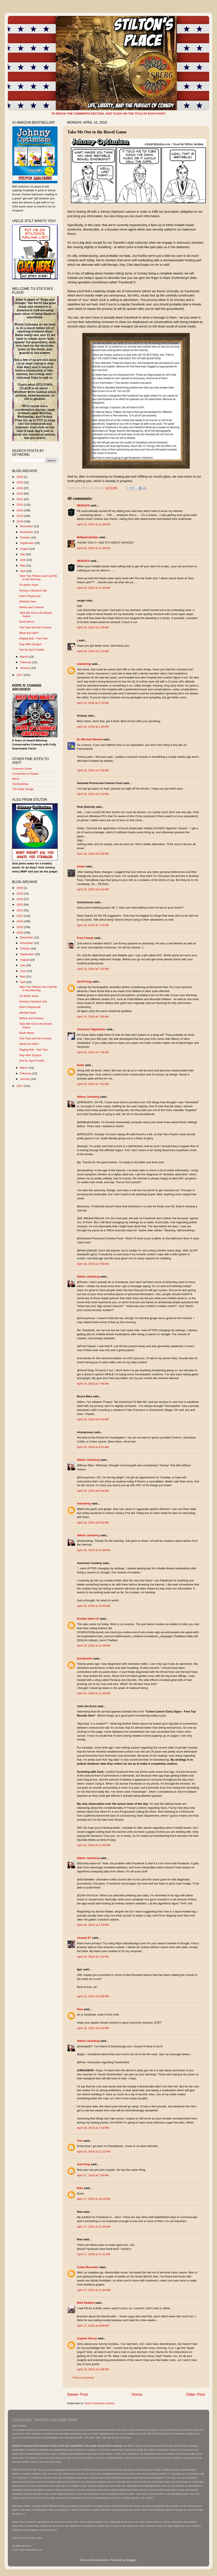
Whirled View (27, 601)
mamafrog (84, 663)
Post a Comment (83, 2377)
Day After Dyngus (30, 644)
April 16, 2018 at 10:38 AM (93, 1550)
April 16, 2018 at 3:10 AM (93, 793)
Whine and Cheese (31, 607)
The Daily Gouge (22, 789)
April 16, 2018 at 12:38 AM (93, 524)
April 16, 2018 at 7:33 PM (93, 2127)
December (27, 526)
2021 (20, 504)
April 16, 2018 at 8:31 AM (93, 1447)
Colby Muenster (87, 2267)
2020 (20, 510)
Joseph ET (84, 1937)
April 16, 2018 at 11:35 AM (93, 1693)
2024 (20, 488)
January (25, 668)
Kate (80, 2188)
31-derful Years (29, 584)
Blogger (131, 2560)
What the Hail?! (29, 633)
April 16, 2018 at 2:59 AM (93, 770)
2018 (20, 521)
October (25, 537)
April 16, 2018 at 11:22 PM (93, 2151)
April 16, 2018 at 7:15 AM (93, 925)
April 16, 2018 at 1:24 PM (93, 1924)
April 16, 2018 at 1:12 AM (93, 651)
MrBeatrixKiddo (87, 537)
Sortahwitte (85, 1658)
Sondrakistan (20, 784)
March (24, 656)
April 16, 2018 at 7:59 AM (93, 1263)
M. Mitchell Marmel (89, 739)
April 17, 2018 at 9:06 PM (93, 2325)
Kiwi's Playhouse (30, 596)
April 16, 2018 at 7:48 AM (93, 1052)
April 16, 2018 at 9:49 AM (93, 1490)
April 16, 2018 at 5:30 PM (93, 2028)
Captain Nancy (87, 2338)
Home (137, 2394)
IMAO (15, 778)
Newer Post (77, 2394)
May (23, 565)
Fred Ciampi (85, 937)
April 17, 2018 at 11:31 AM (93, 2254)
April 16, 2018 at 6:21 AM (93, 889)
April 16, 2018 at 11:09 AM (93, 1645)
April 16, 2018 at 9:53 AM (93, 1522)
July (23, 554)
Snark (81, 866)
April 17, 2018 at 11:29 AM (93, 2226)
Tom (80, 2140)
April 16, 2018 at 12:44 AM (93, 587)
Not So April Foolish (32, 649)
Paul (80, 2009)
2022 (20, 499)
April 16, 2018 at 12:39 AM (93, 548)
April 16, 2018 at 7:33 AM (93, 968)
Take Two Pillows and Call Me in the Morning (38, 577)
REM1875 (83, 505)
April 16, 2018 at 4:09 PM (93, 1996)
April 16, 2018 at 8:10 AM (93, 1419)
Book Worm (26, 621)
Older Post (195, 2394)
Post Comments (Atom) (99, 2403)
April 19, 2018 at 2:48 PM (93, 2369)
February (26, 662)
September (27, 543)
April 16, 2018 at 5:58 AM (93, 853)
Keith (80, 1065)
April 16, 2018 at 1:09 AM (93, 627)
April (23, 571)
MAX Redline (86, 2302)
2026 (20, 476)
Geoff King (84, 981)
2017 (20, 674)
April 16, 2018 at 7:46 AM (93, 1016)
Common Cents (22, 768)
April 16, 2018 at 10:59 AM (93, 1605)
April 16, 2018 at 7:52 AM (93, 1084)
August (25, 548)
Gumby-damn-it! (88, 1618)
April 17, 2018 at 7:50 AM (93, 2175)
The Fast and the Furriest (35, 627)
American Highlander (91, 1029)
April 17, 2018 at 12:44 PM (93, 2290)
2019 (20, 515)
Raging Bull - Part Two (33, 638)
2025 (20, 482)
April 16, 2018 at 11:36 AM (93, 1845)
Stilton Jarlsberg (88, 1096)
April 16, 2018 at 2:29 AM (93, 726)
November (27, 532)
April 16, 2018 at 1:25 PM (93, 1956)
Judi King (83, 2164)
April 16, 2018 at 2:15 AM (93, 702)
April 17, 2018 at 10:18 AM (93, 2198)
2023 (20, 493)
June (23, 559)
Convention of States (25, 773)
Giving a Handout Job (33, 590)
